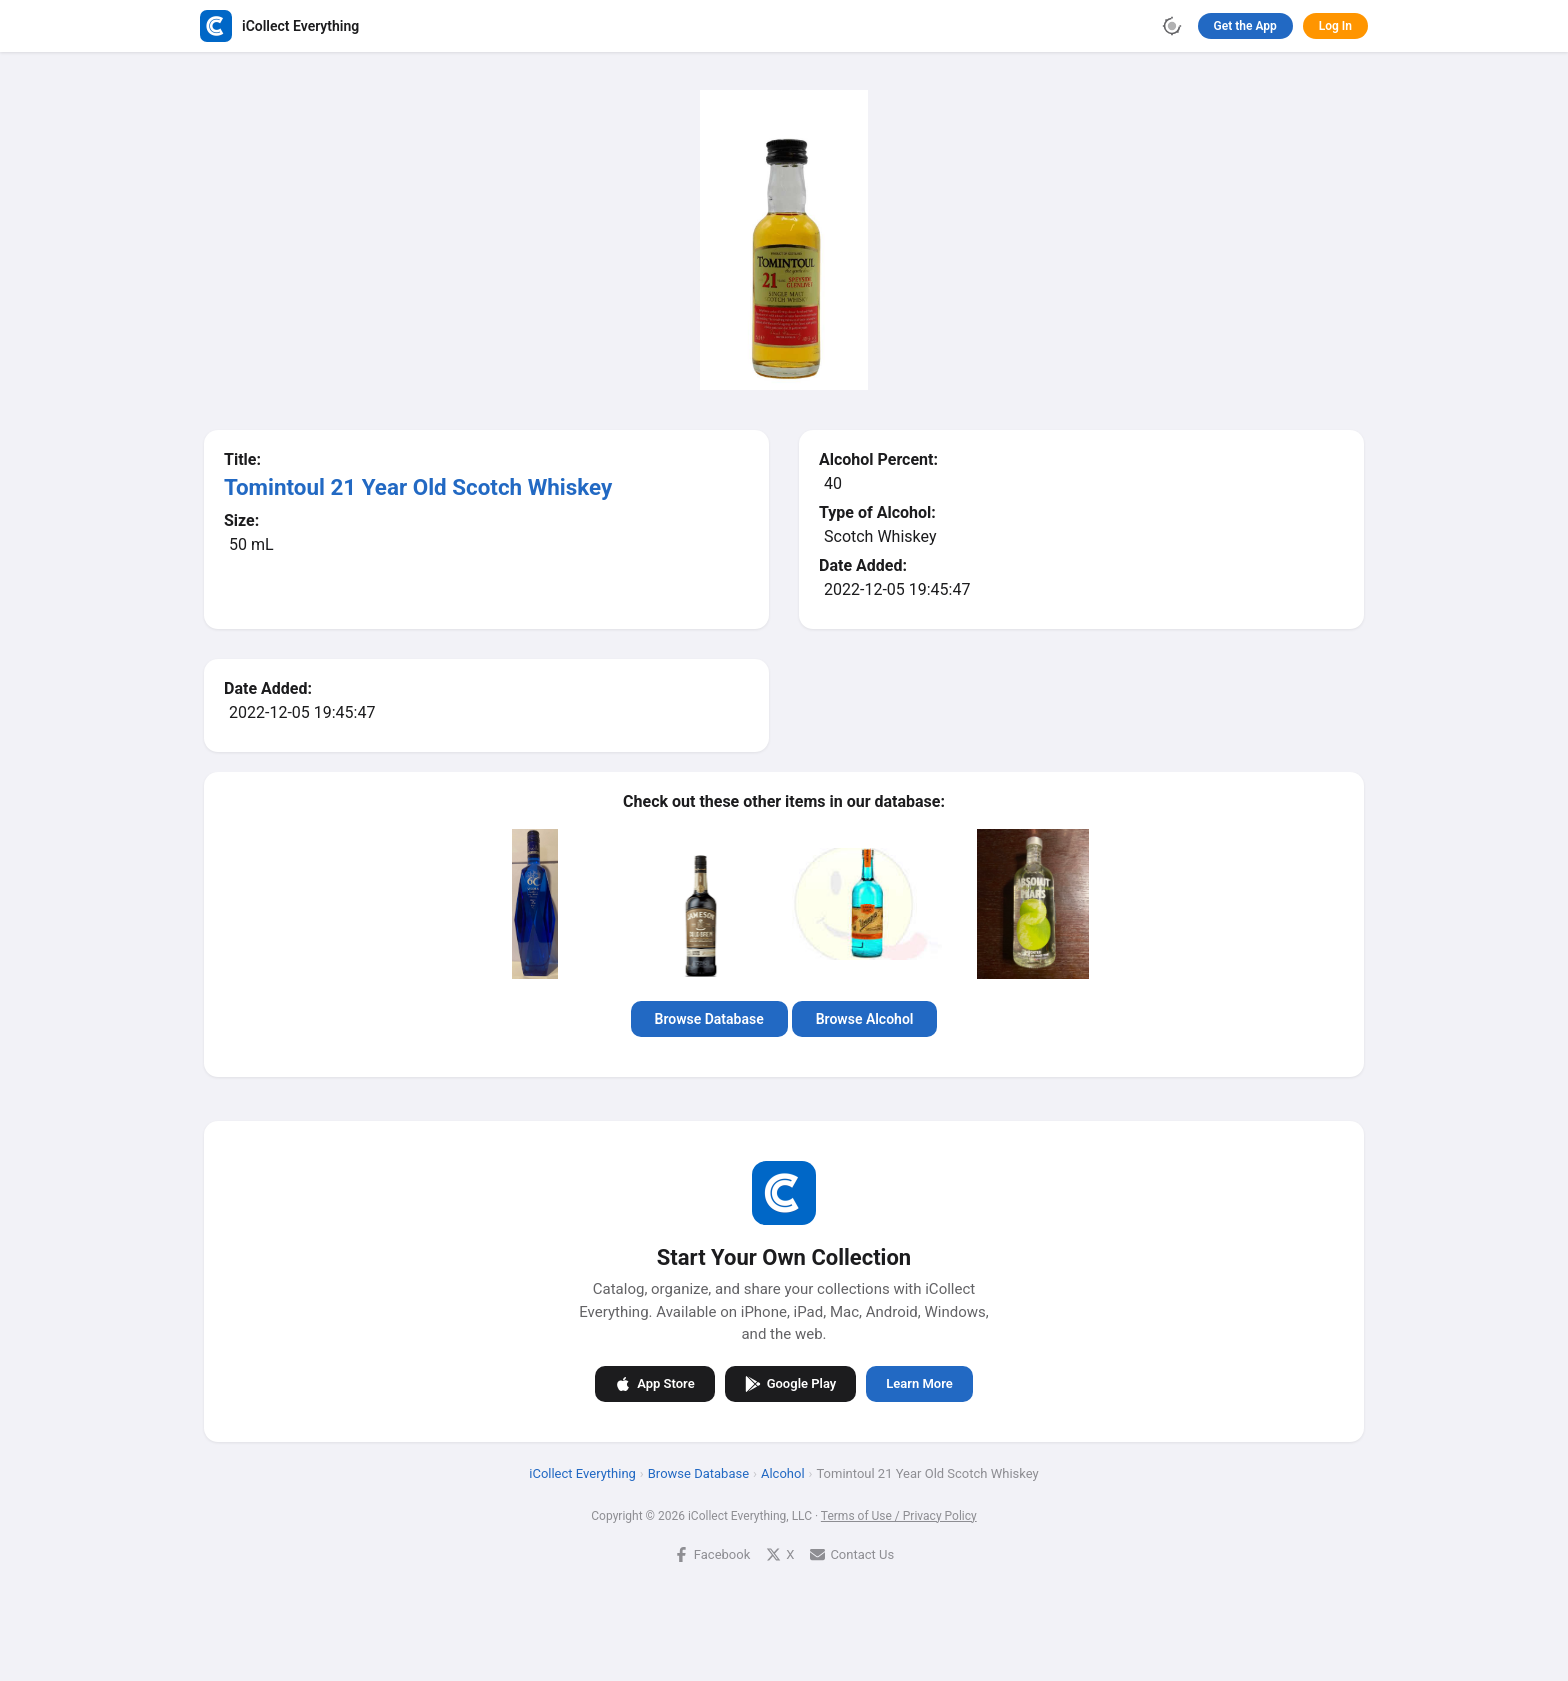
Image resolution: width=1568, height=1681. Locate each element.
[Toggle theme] (1172, 26)
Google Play (791, 1384)
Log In (1335, 26)
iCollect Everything (582, 1473)
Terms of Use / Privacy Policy (899, 1516)
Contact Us (852, 1554)
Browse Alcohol (865, 1019)
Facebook (712, 1554)
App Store (654, 1384)
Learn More (919, 1383)
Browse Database (709, 1019)
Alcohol (783, 1473)
